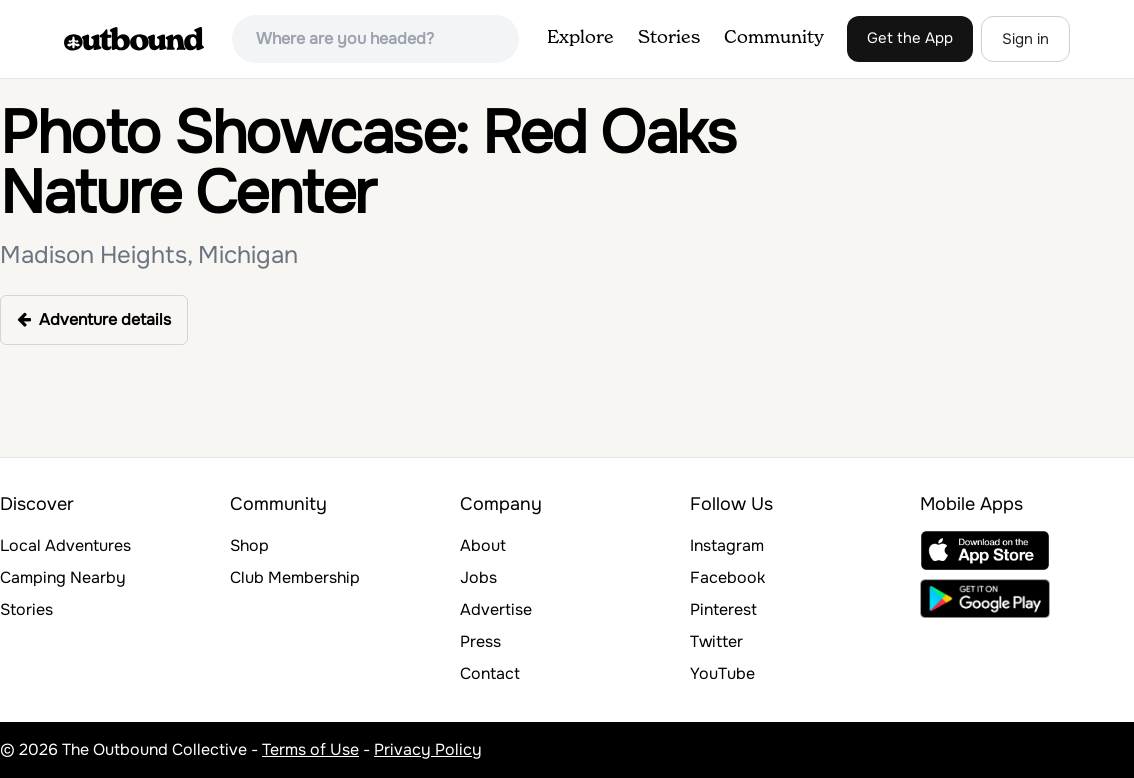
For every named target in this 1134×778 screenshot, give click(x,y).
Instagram (727, 545)
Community (774, 38)
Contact (490, 673)
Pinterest (723, 609)
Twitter (716, 641)
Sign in (1025, 39)
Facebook (727, 577)
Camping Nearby (63, 577)
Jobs (478, 577)
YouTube (722, 673)
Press (480, 641)
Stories (669, 38)
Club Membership (295, 577)
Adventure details (94, 319)
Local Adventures (65, 545)
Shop (249, 545)
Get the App (910, 38)
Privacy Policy (428, 749)
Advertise (496, 609)
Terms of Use (310, 749)
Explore (580, 38)
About (483, 545)
